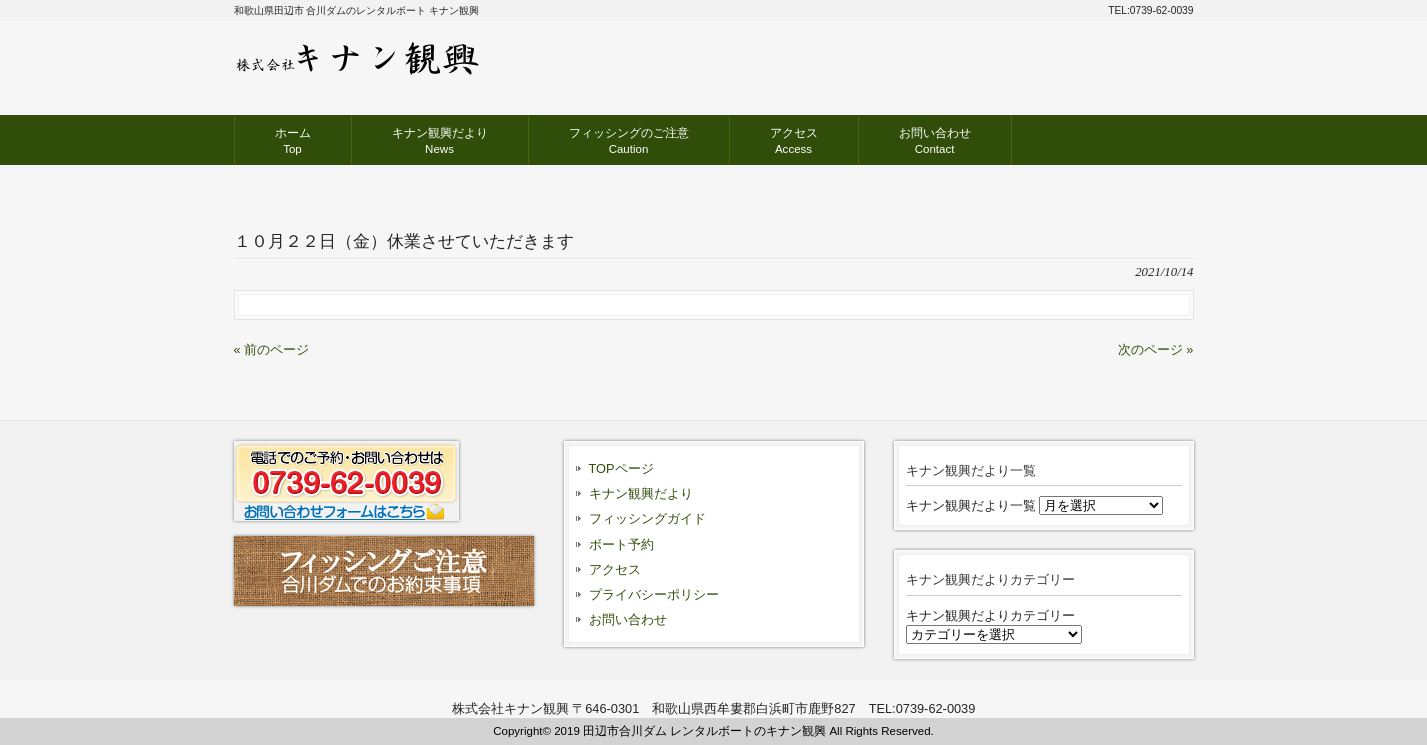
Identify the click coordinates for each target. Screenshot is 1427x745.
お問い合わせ (628, 619)
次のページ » (1156, 349)
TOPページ (621, 468)
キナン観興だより (641, 493)
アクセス (615, 569)
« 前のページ (272, 349)
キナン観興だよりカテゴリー (990, 615)
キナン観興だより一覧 (971, 505)
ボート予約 (621, 544)
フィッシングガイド (647, 518)
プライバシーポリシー (654, 594)
